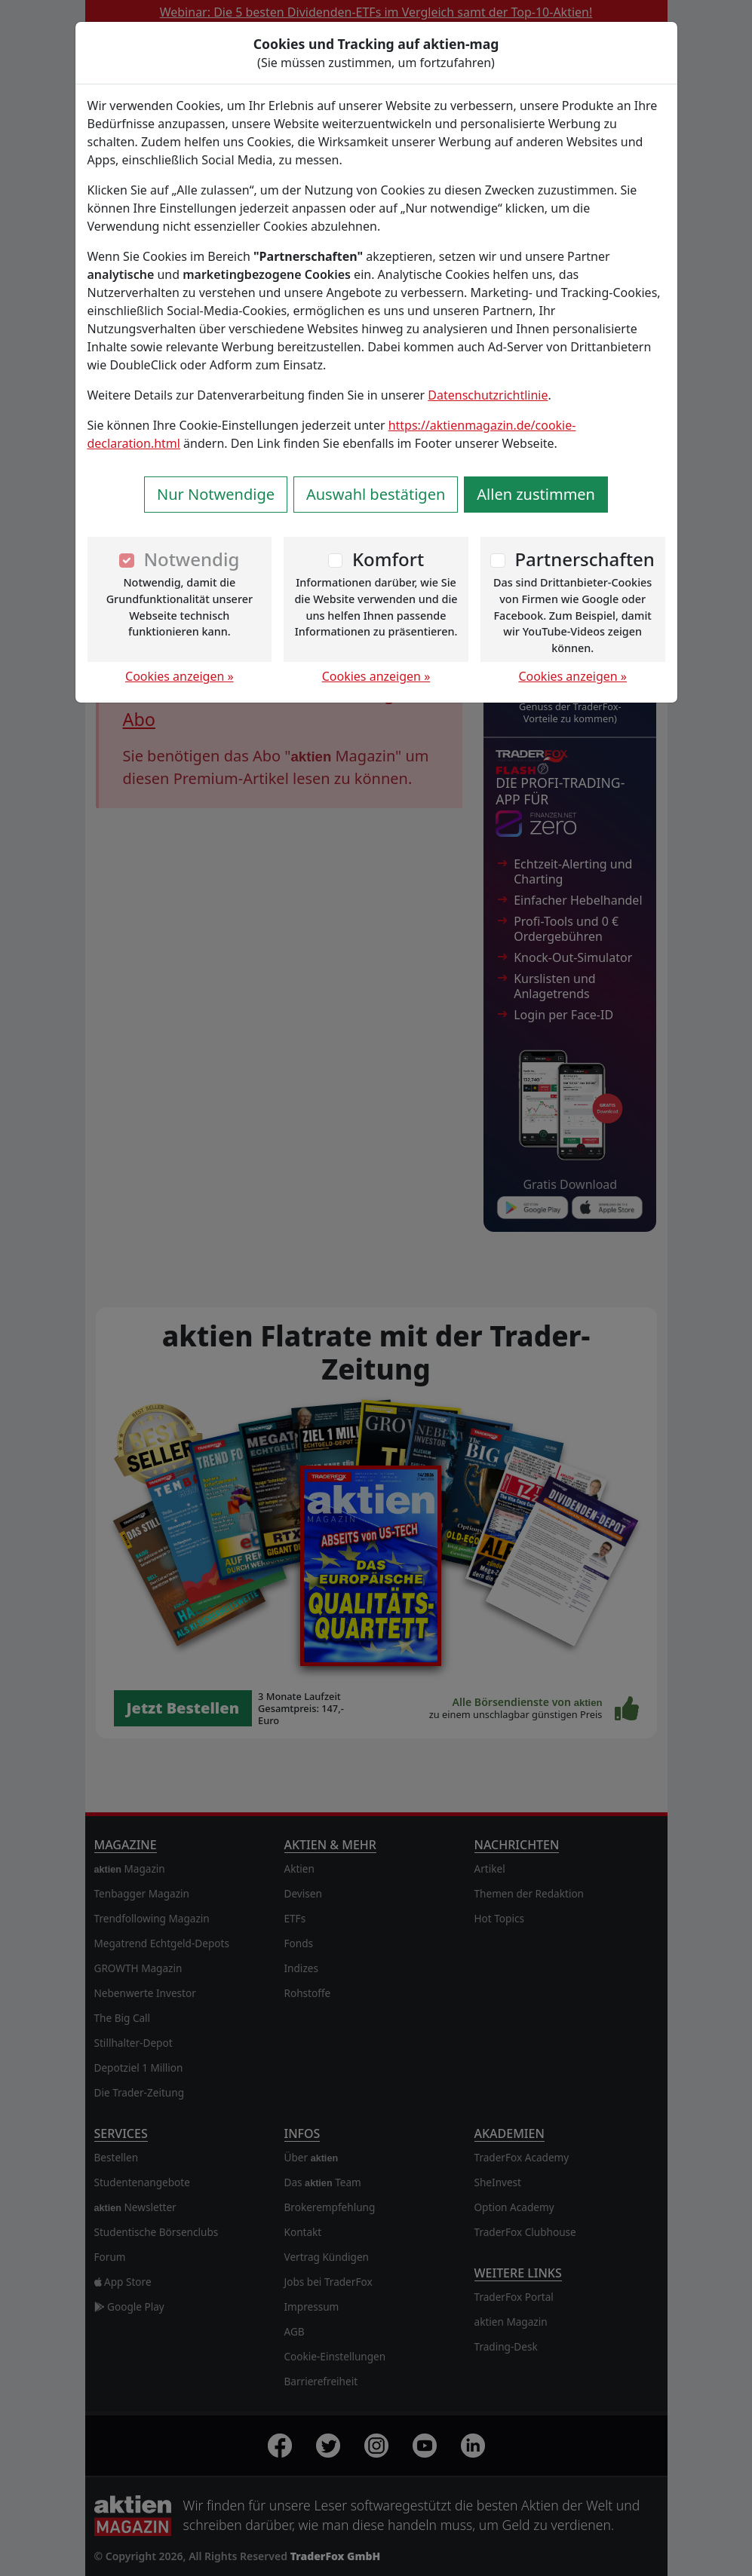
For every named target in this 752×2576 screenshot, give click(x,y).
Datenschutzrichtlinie (488, 395)
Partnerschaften (584, 559)
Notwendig (191, 559)
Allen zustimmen (536, 494)
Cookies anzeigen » (179, 676)
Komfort (388, 559)
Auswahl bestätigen (375, 494)
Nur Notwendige (216, 494)
